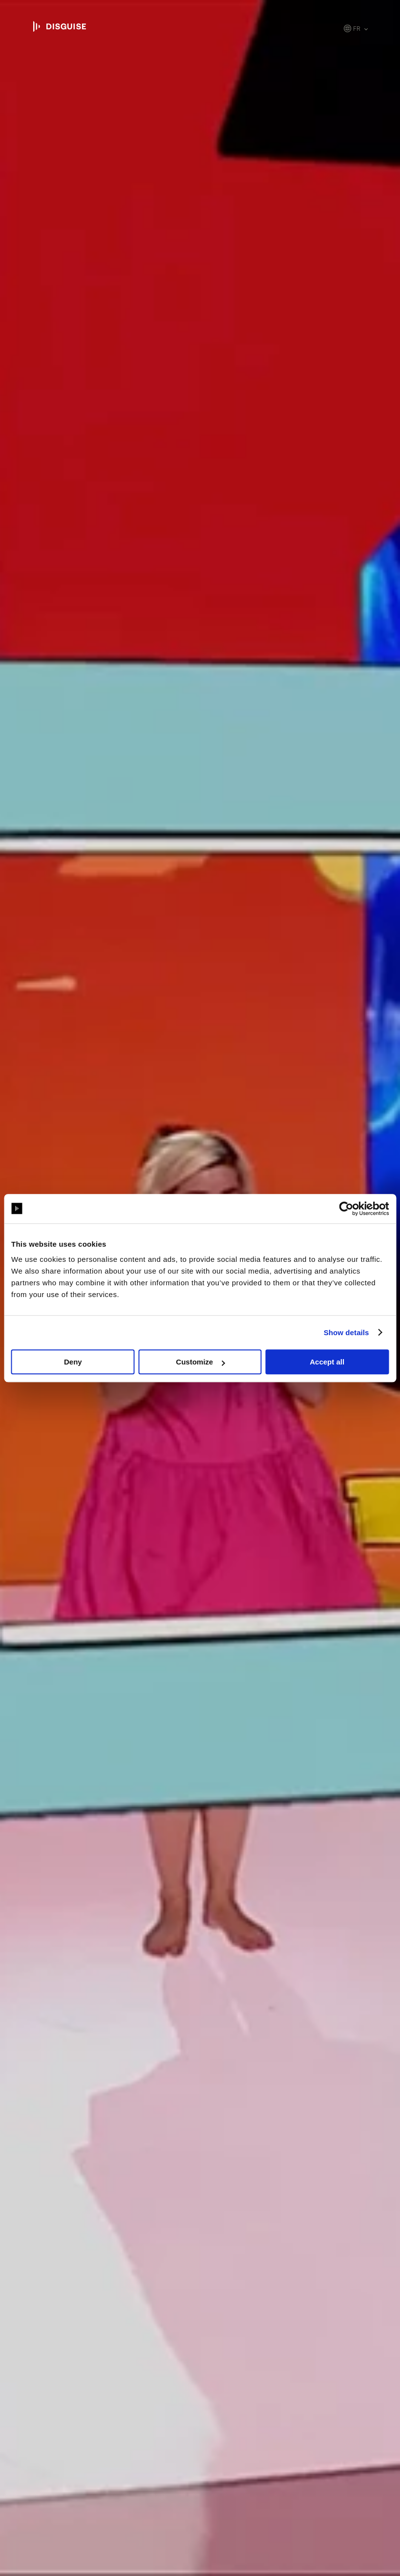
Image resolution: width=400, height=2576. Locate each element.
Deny (73, 1362)
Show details (346, 1332)
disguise (59, 26)
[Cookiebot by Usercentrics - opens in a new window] (346, 1208)
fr (356, 28)
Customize (200, 1362)
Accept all (327, 1362)
